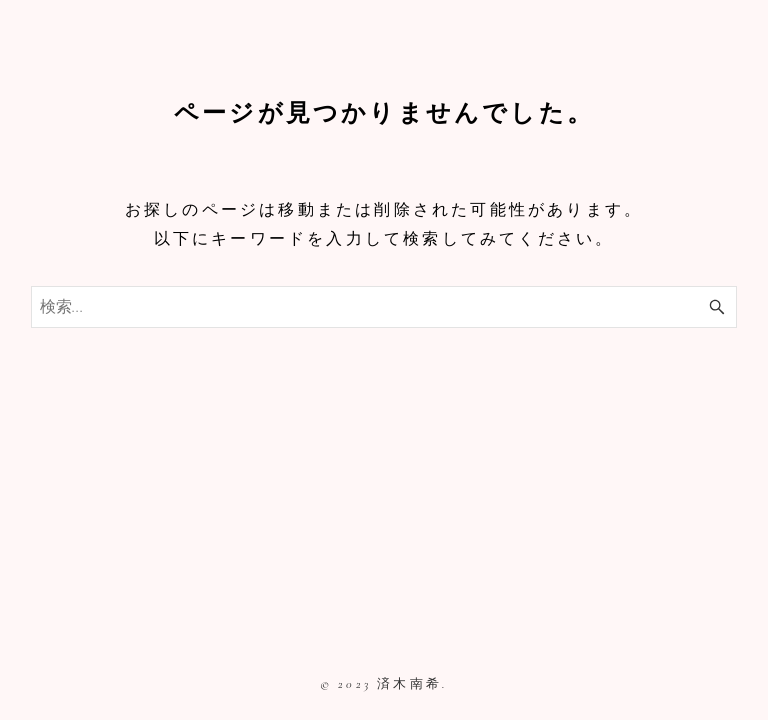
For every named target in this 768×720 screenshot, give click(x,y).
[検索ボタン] (717, 307)
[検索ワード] (384, 307)
